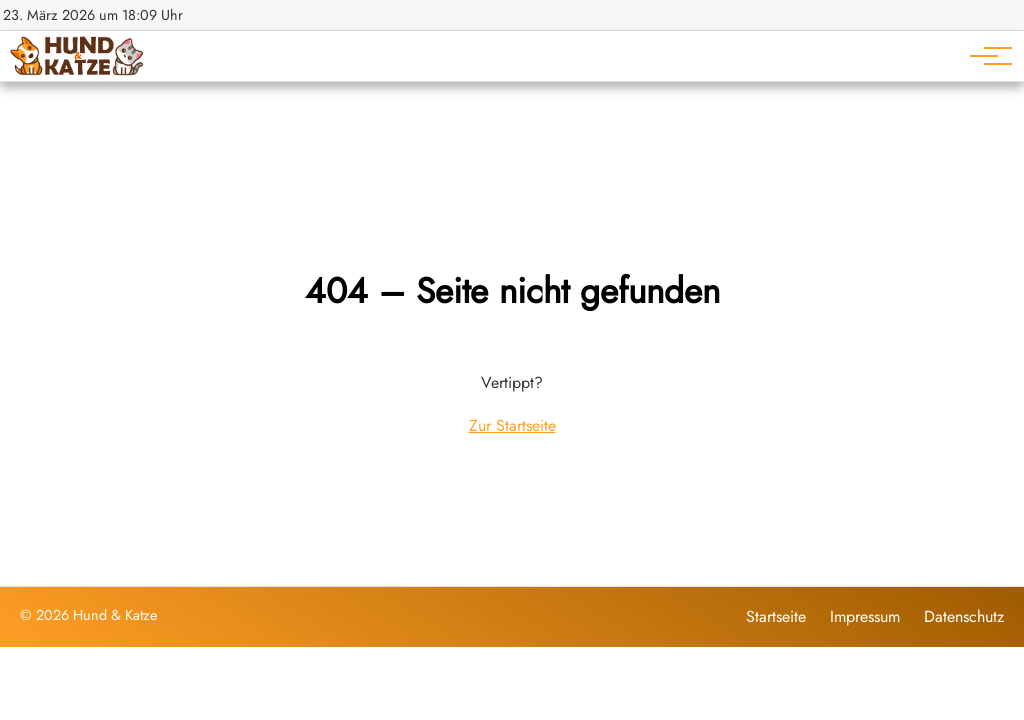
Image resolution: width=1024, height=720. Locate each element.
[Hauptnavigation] (984, 56)
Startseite (776, 616)
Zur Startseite (512, 425)
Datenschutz (964, 616)
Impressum (865, 616)
